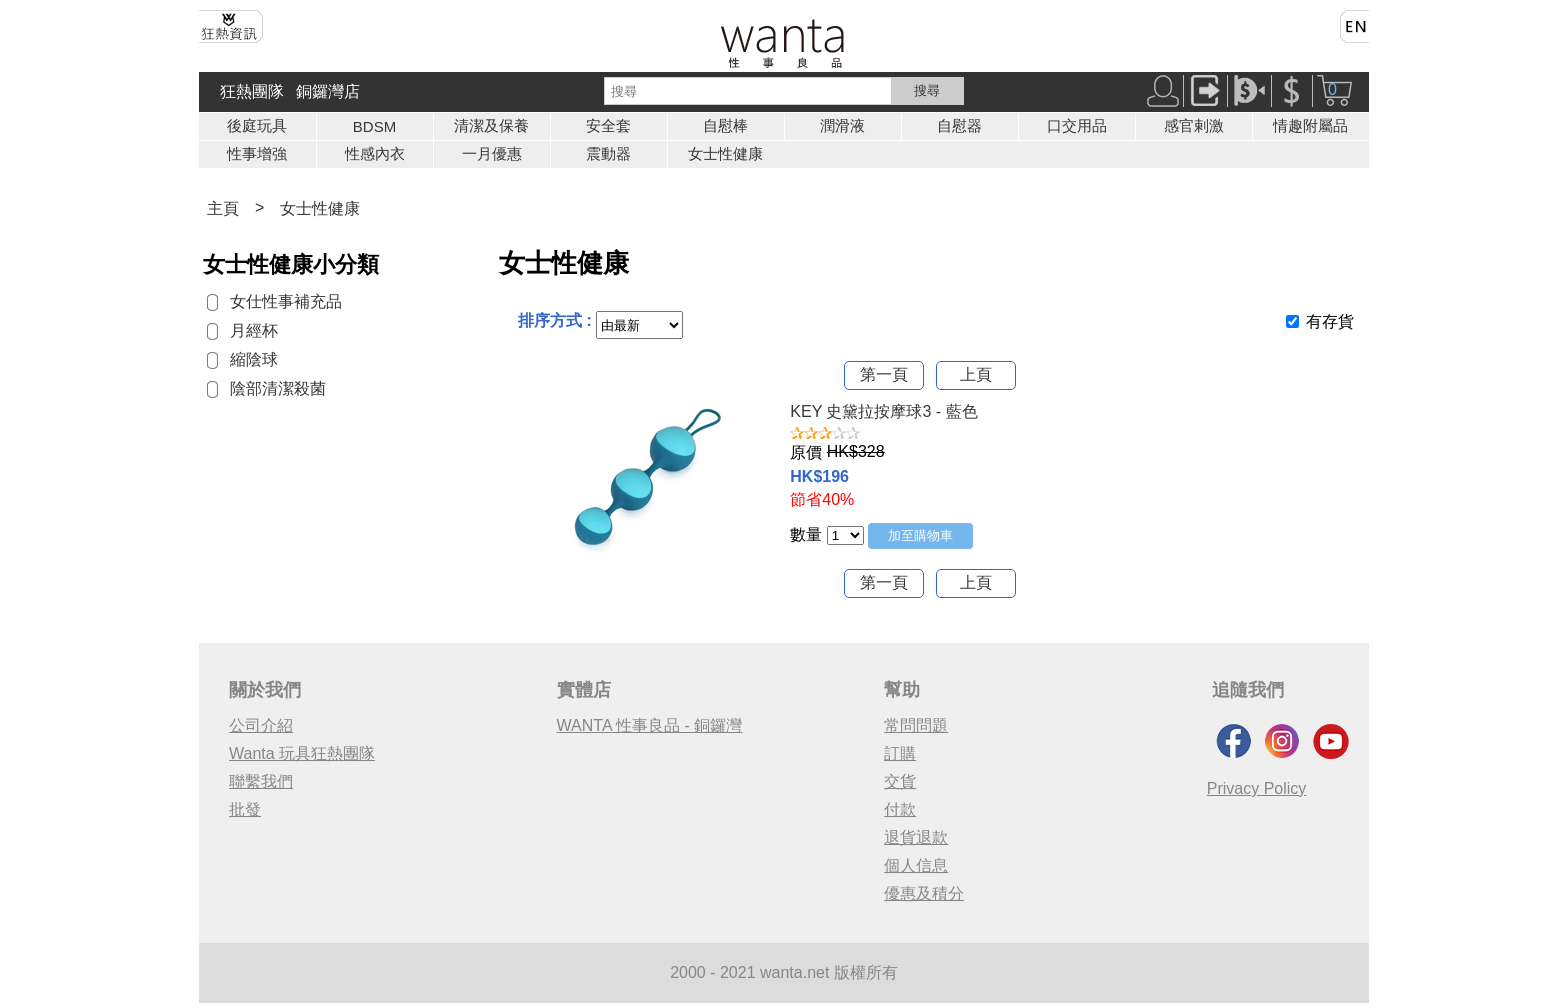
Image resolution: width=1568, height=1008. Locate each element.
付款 (900, 809)
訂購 (900, 753)
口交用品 (1077, 125)
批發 (245, 809)
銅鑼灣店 (328, 91)
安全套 (608, 125)
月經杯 (254, 330)
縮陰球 (254, 359)
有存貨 (1330, 321)
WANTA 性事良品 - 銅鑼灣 (650, 725)
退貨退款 (916, 837)
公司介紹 (261, 725)
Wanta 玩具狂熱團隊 (302, 753)
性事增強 (257, 153)
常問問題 (916, 725)
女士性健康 (725, 153)
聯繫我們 (261, 781)
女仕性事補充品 (286, 301)
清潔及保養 (491, 125)
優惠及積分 (924, 893)
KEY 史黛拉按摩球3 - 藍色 (883, 411)
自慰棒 (725, 125)
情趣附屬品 (1310, 125)
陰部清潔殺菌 (278, 388)
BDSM (374, 126)
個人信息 (916, 865)
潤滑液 (842, 125)
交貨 (900, 781)
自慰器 (959, 125)
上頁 (976, 374)
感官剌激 (1194, 125)
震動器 (608, 153)
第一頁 (884, 374)
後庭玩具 (257, 125)
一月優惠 (492, 153)
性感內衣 (375, 153)
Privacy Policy (1257, 788)
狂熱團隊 (252, 91)
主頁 (223, 208)
